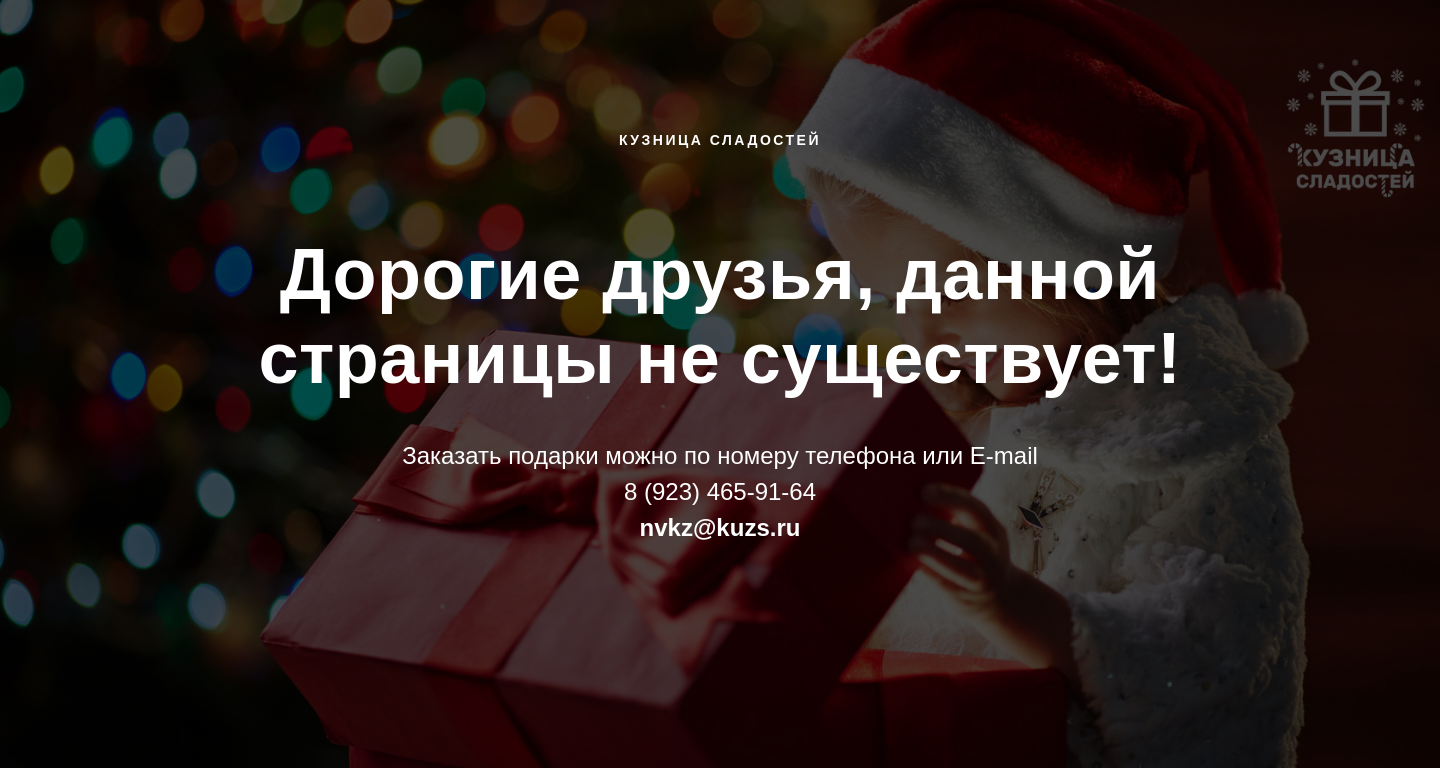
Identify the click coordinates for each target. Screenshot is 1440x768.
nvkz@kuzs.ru (720, 527)
